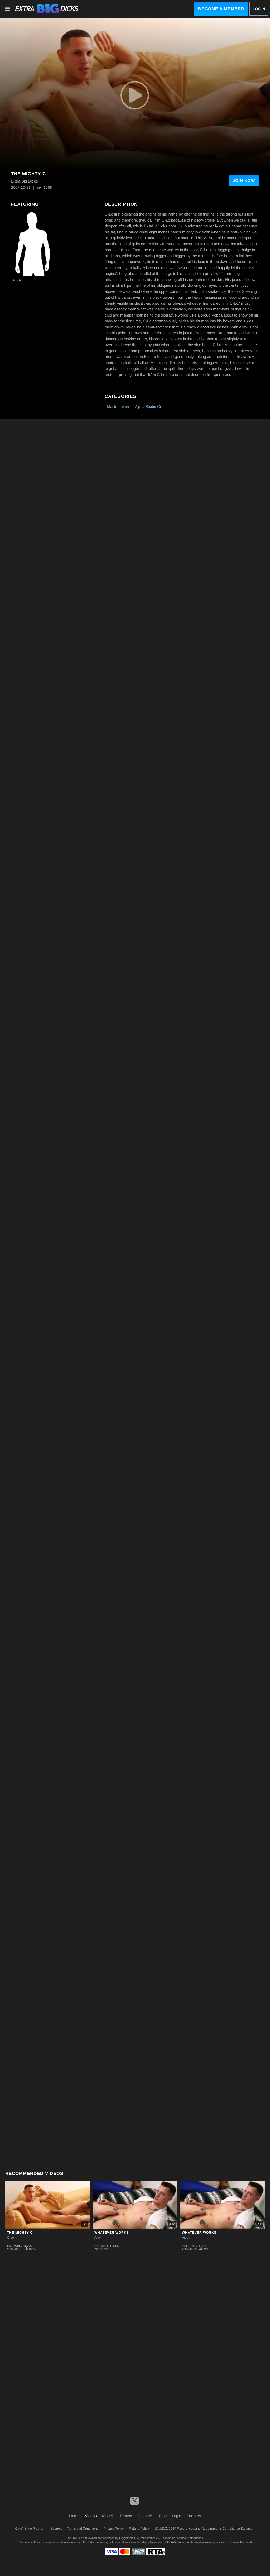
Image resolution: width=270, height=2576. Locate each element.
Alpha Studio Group (151, 406)
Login (259, 9)
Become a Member (221, 9)
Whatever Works (111, 2232)
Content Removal (240, 2542)
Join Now (244, 180)
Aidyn (98, 2237)
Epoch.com (41, 2542)
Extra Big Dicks (19, 2245)
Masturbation (118, 406)
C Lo (17, 280)
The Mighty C (20, 2232)
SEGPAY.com (172, 2542)
